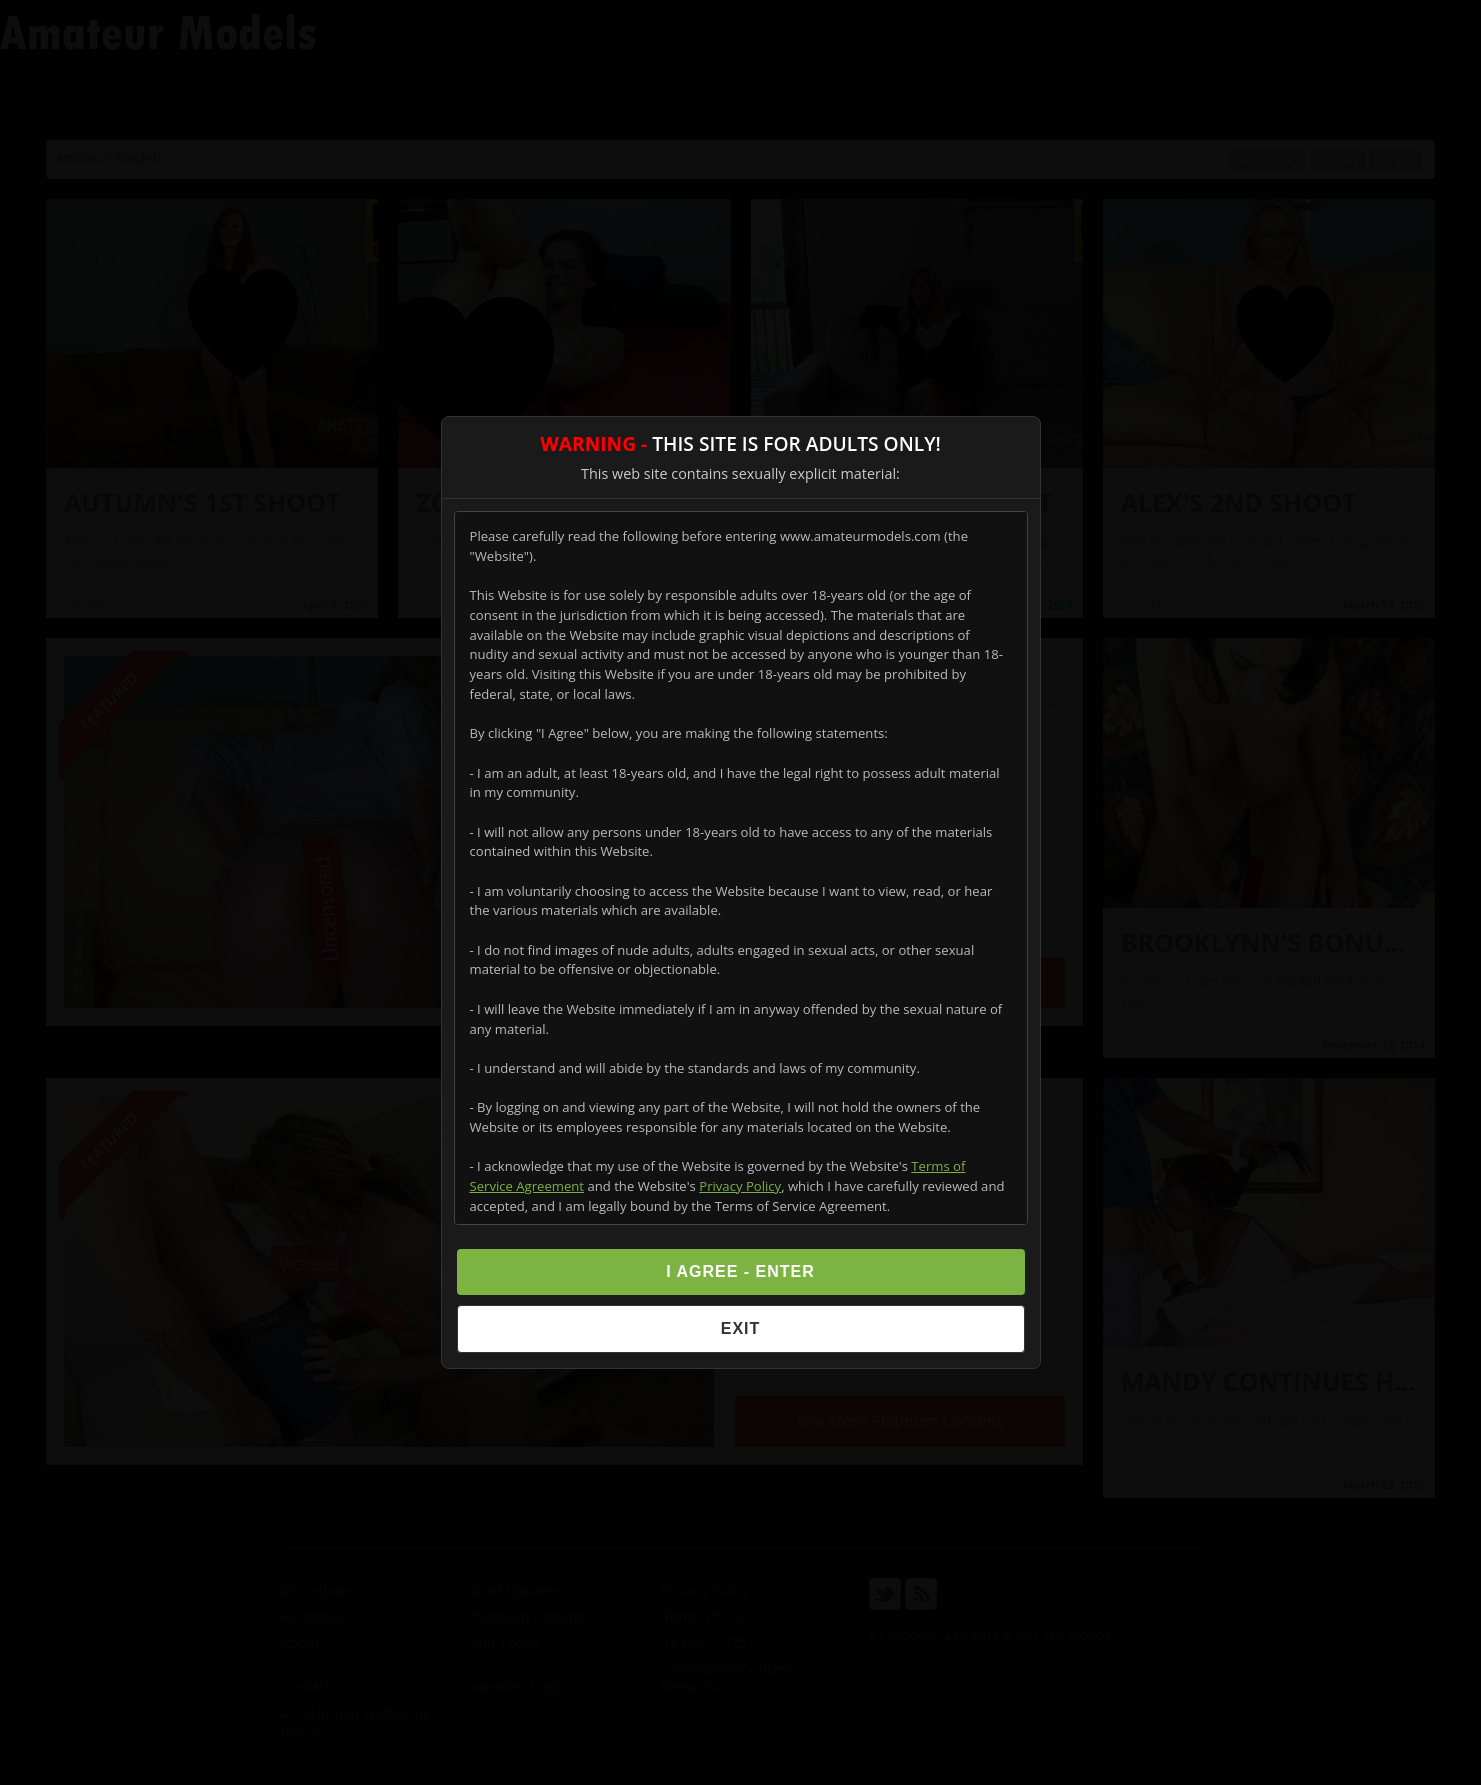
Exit (741, 1328)
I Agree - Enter (740, 1271)
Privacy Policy (740, 1186)
